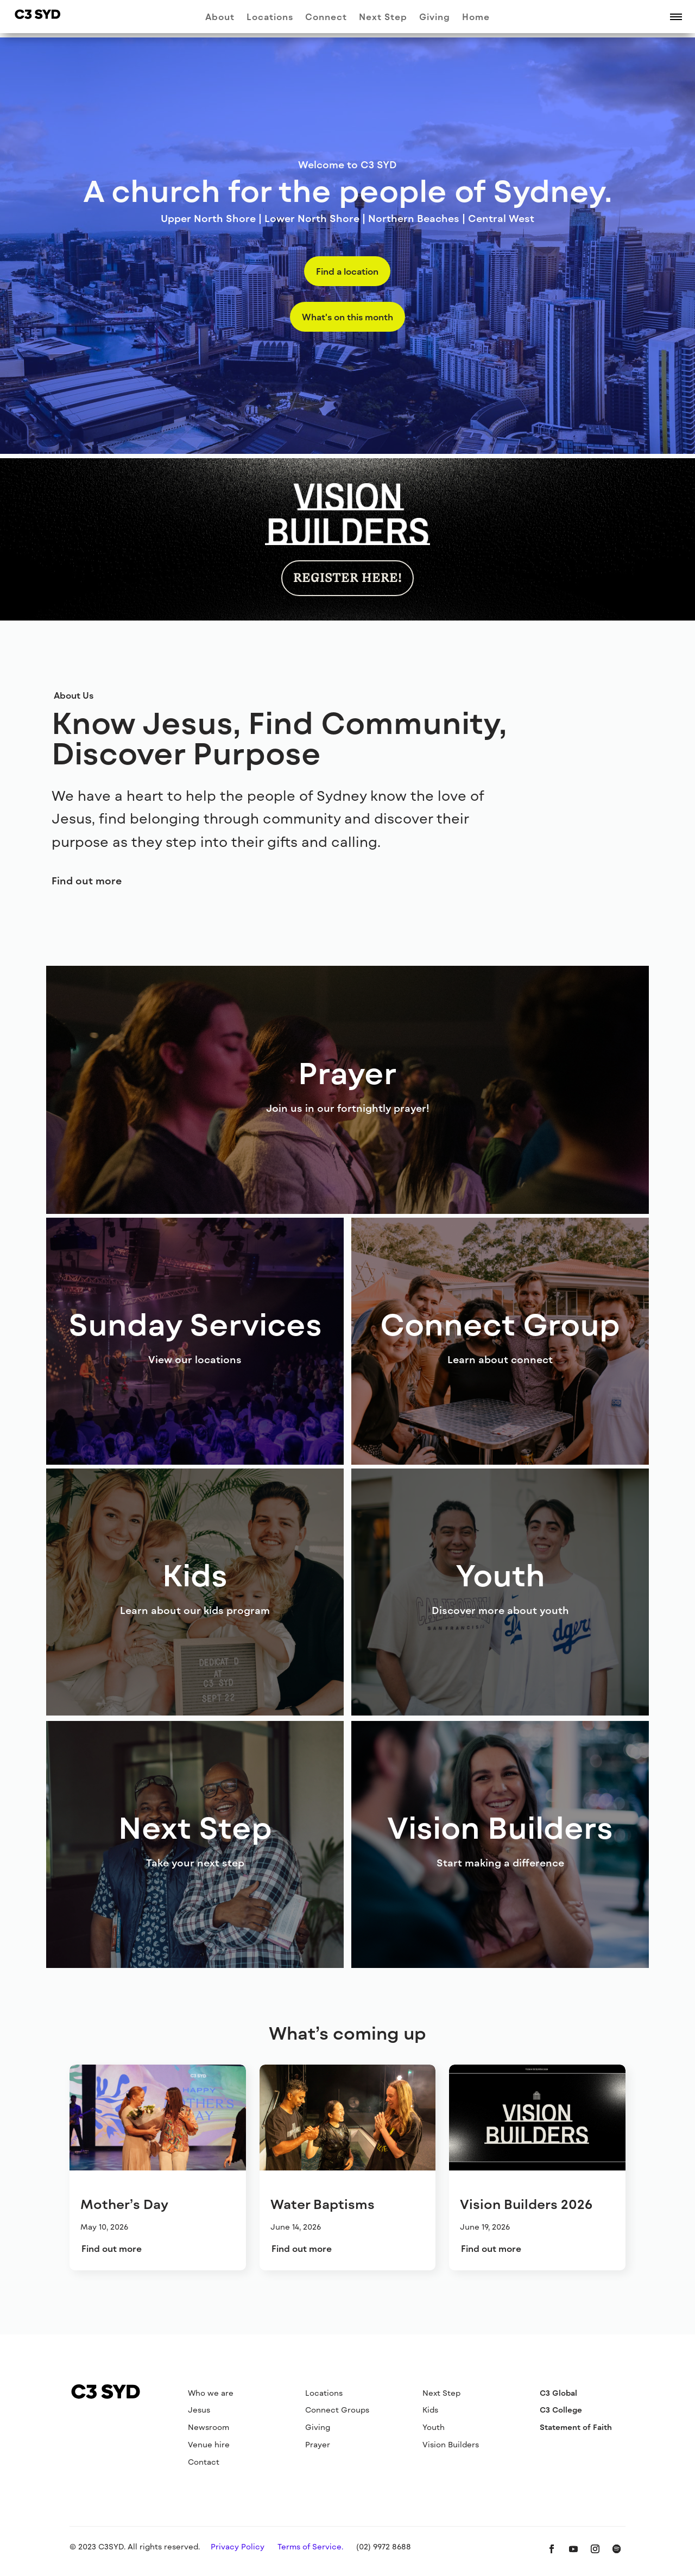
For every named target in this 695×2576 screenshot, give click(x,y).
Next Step (383, 17)
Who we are (210, 2392)
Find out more (87, 881)
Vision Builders (450, 2444)
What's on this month (347, 317)
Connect (326, 17)
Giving (434, 17)
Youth (433, 2427)
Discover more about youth (500, 1610)
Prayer (317, 2444)
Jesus (199, 2409)
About (220, 17)
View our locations (195, 1359)
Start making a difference (500, 1863)
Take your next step (195, 1863)
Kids (430, 2409)
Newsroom (208, 2427)
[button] (676, 16)
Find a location (347, 271)
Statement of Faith (576, 2427)
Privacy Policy (237, 2546)
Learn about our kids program (195, 1610)
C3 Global (558, 2392)
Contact (203, 2461)
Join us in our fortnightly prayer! (347, 1108)
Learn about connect (500, 1359)
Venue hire (209, 2444)
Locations (270, 17)
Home (476, 17)
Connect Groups (337, 2409)
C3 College (561, 2409)
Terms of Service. (310, 2546)
